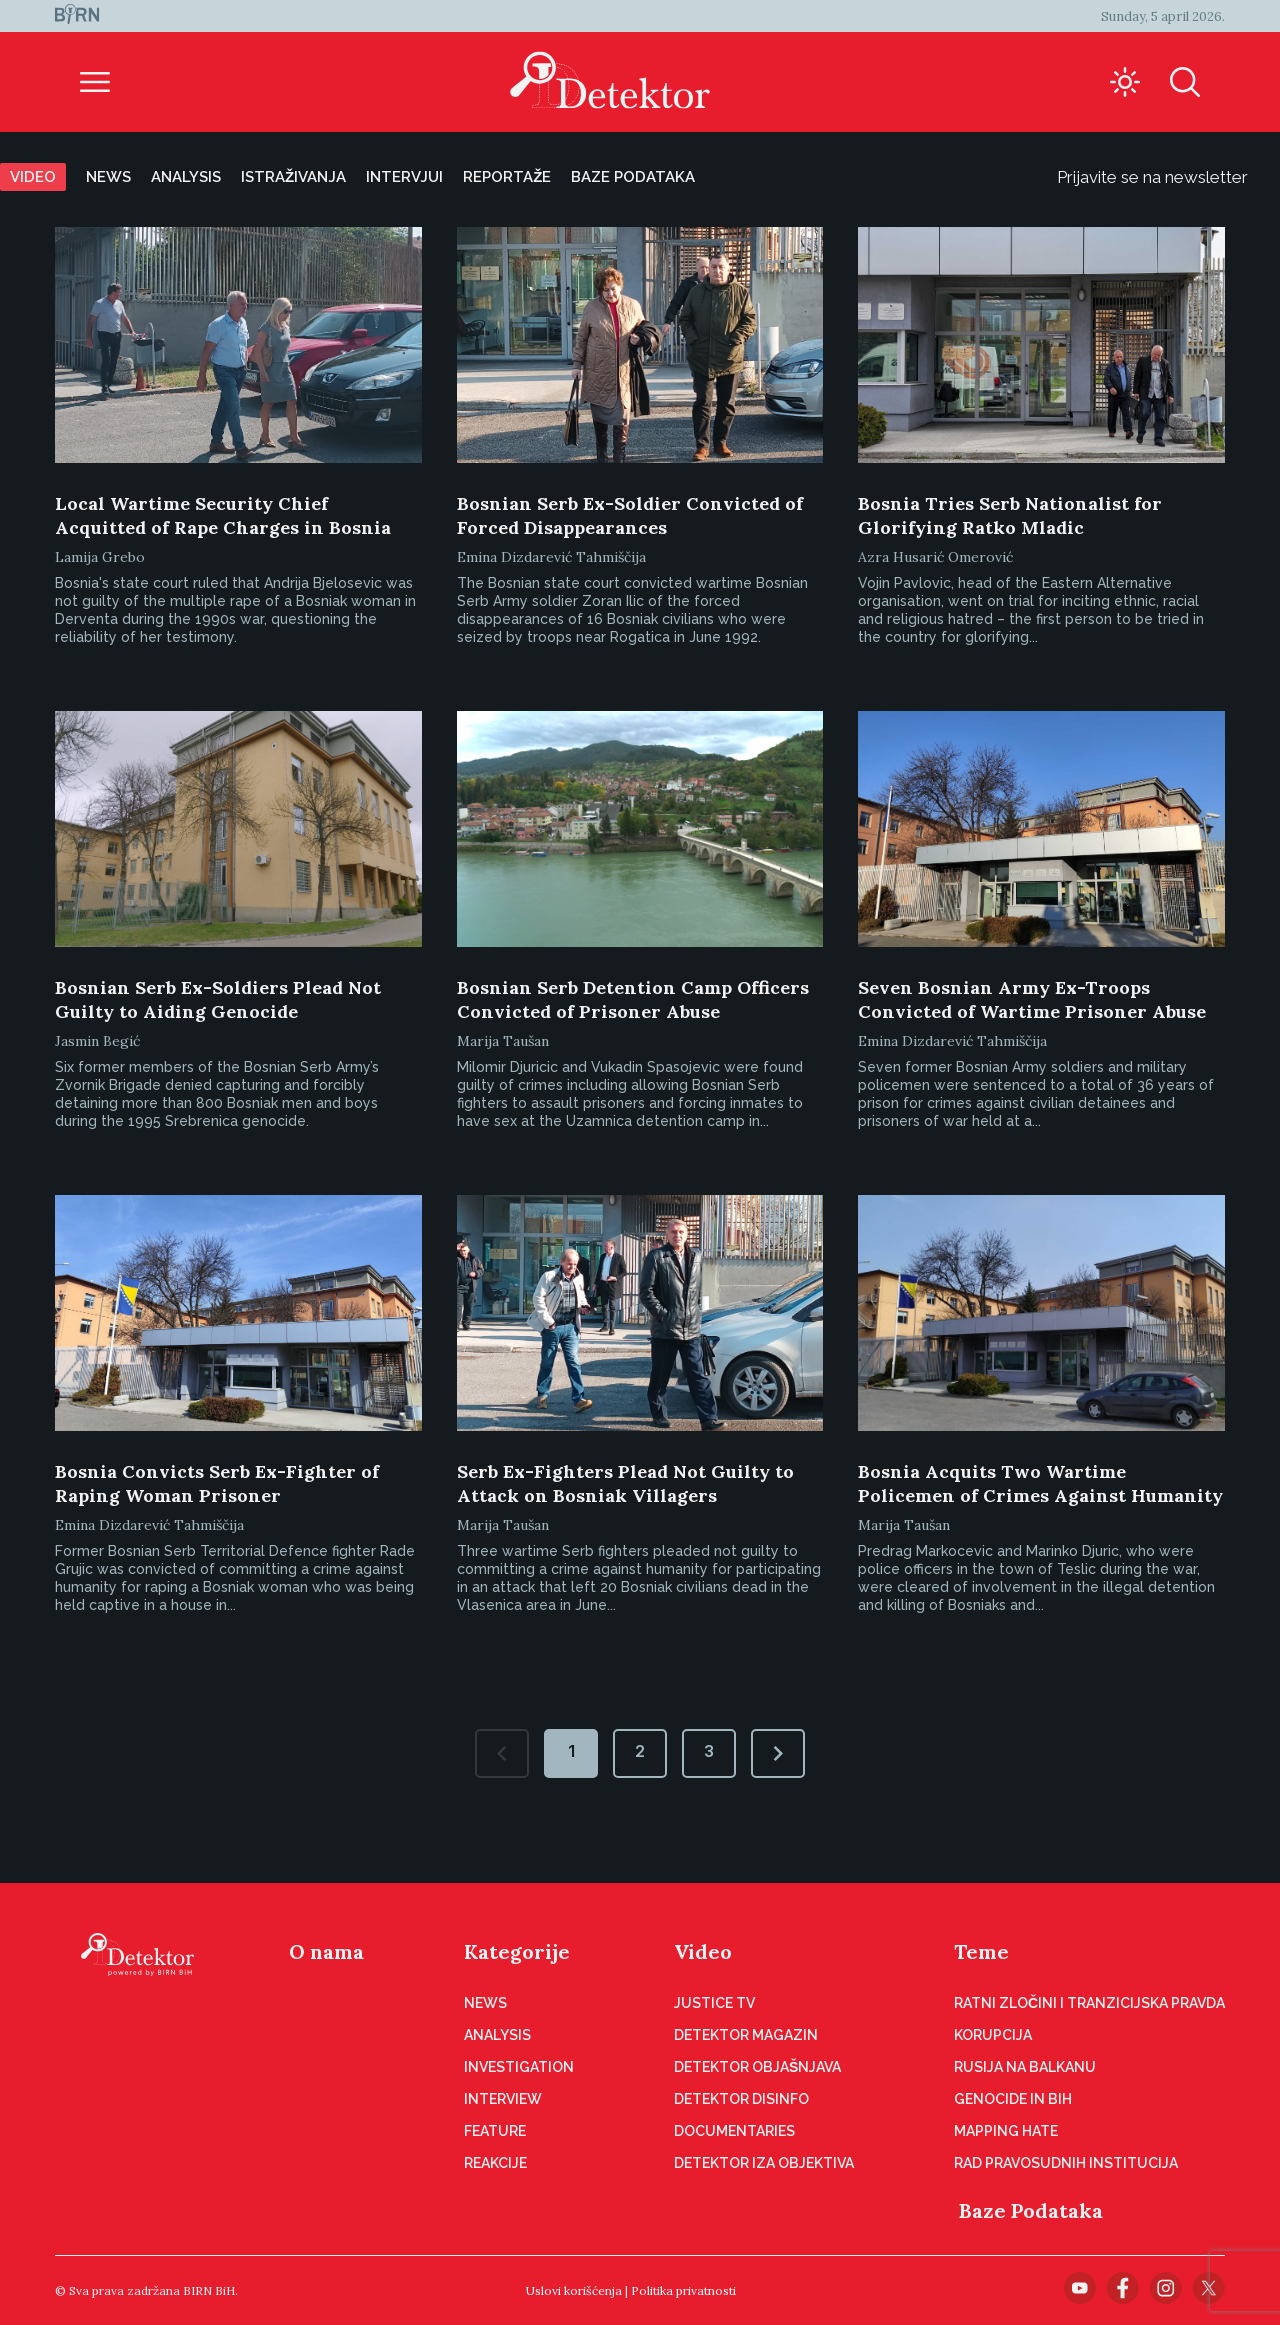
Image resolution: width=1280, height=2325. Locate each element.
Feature (495, 2131)
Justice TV (714, 2003)
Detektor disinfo (741, 2099)
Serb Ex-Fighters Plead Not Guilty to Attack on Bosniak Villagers (625, 1483)
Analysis (186, 177)
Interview (503, 2099)
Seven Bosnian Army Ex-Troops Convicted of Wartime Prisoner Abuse (1032, 999)
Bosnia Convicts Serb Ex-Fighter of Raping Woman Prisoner (217, 1483)
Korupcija (993, 2035)
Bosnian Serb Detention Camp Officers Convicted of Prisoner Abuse (633, 999)
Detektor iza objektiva (764, 2163)
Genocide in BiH (1013, 2099)
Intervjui (404, 177)
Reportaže (507, 177)
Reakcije (495, 2163)
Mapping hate (1006, 2131)
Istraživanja (293, 177)
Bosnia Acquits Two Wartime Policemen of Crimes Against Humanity (1040, 1483)
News (108, 177)
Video (33, 177)
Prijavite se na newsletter (1168, 177)
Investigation (519, 2067)
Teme (981, 1951)
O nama (326, 1951)
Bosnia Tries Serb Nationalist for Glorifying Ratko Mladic (1010, 515)
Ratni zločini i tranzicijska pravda (1089, 2003)
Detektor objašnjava (757, 2067)
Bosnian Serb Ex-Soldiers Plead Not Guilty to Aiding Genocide (218, 999)
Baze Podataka (1031, 2210)
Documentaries (734, 2131)
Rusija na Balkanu (1025, 2067)
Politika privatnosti (683, 2290)
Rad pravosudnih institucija (1066, 2163)
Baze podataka (633, 177)
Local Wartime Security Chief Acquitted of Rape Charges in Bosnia (223, 515)
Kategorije (517, 1951)
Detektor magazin (746, 2035)
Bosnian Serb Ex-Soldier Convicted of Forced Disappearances (630, 515)
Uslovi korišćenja (574, 2290)
